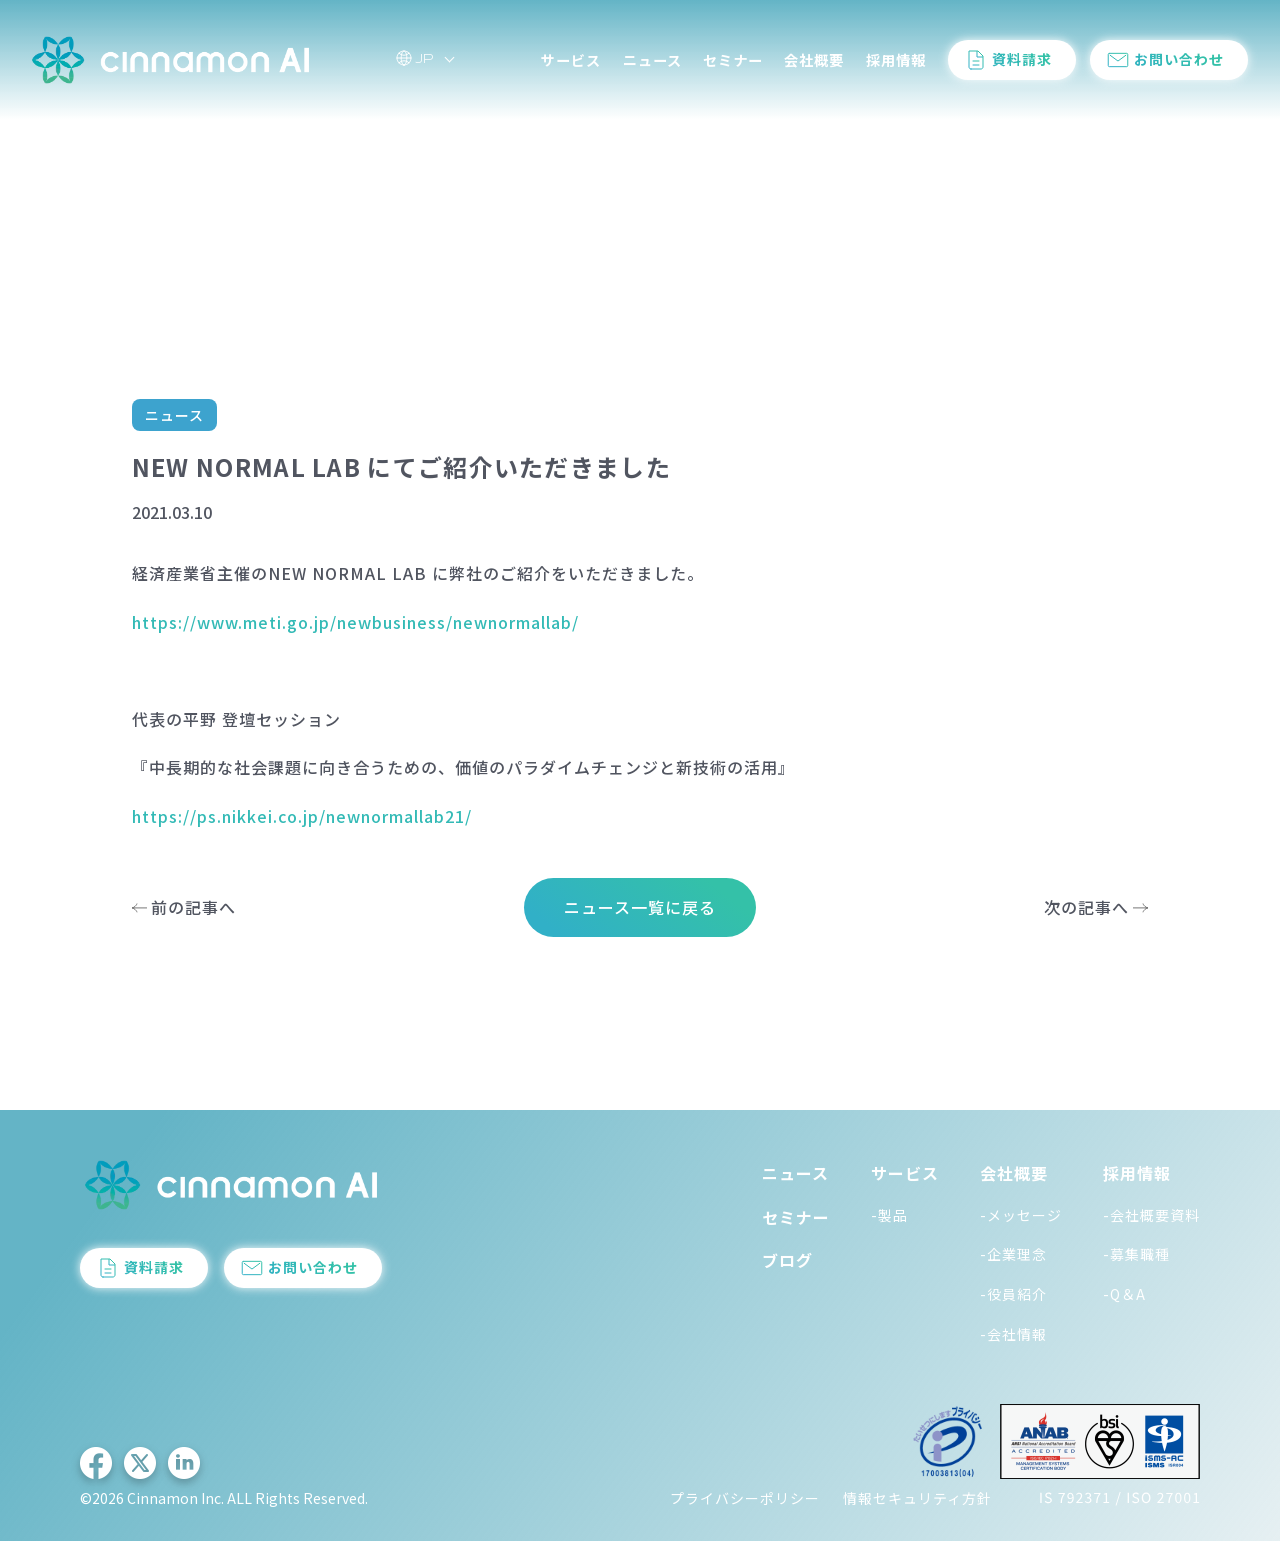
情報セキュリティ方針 (917, 1498)
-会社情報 (1013, 1334)
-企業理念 (1013, 1254)
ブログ (787, 1260)
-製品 (889, 1215)
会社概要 (814, 60)
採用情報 (896, 60)
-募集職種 (1136, 1254)
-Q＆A (1124, 1294)
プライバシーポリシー (745, 1498)
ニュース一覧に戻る (640, 907)
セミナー (733, 60)
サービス (571, 60)
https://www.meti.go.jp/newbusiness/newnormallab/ (355, 622)
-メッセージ (1021, 1215)
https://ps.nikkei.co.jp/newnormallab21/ (302, 816)
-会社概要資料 (1151, 1215)
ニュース (652, 60)
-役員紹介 (1013, 1294)
